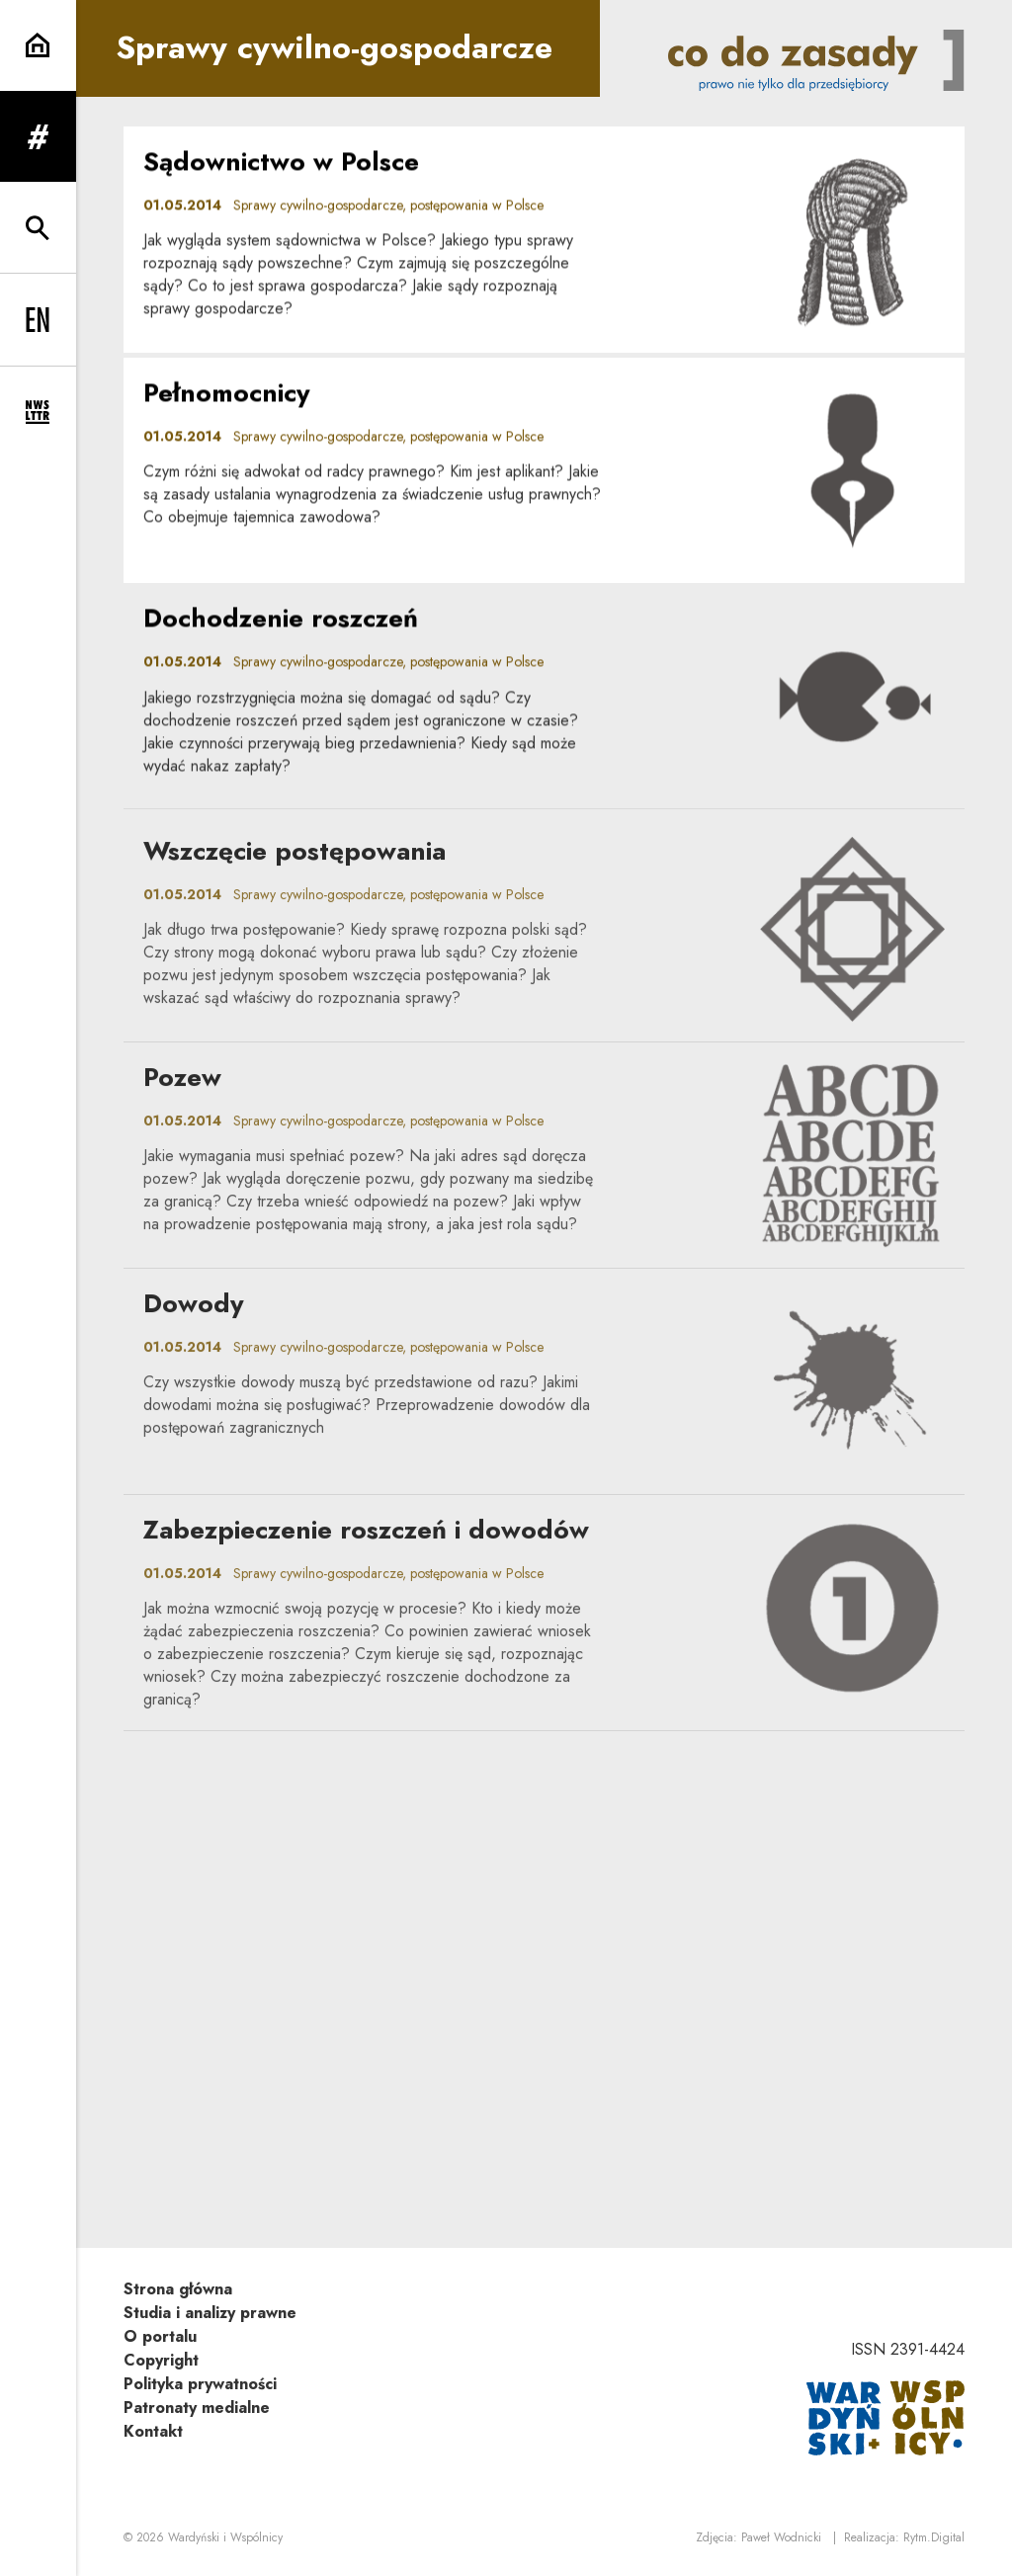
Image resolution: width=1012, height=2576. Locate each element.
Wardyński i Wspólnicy (225, 2537)
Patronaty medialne (197, 2407)
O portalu (160, 2336)
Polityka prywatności (200, 2383)
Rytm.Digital (934, 2537)
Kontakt (153, 2431)
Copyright (161, 2360)
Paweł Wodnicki (781, 2537)
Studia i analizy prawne (210, 2312)
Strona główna (178, 2289)
